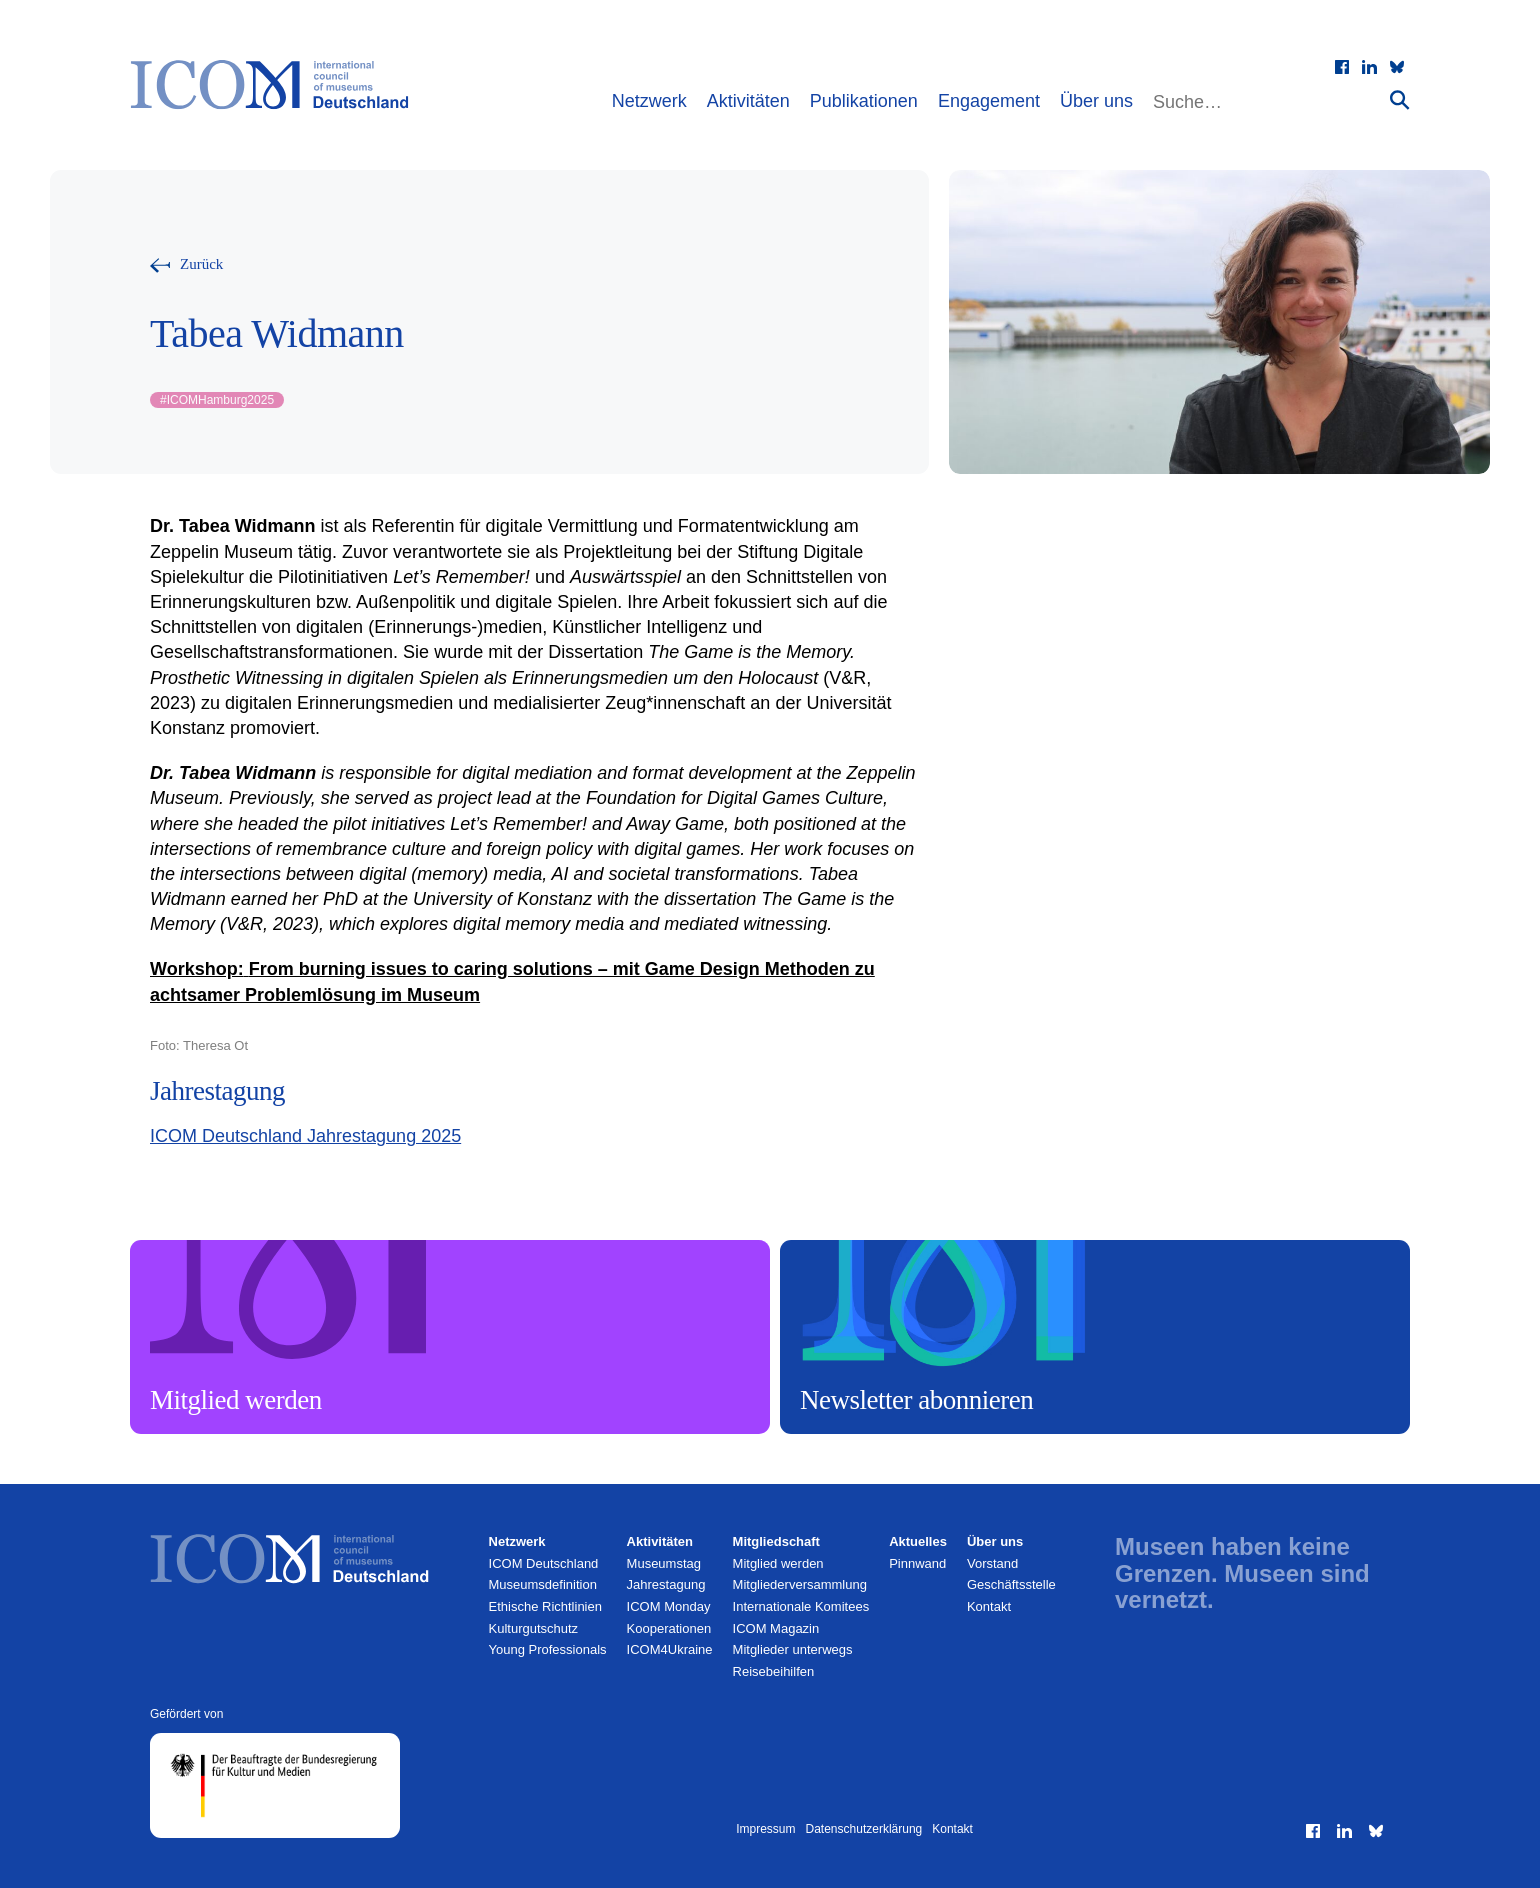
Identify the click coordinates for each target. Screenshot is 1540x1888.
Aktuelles (918, 1541)
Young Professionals (548, 1649)
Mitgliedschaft (776, 1541)
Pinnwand (917, 1563)
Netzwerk (649, 101)
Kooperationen (669, 1628)
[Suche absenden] (1400, 99)
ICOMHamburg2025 (217, 400)
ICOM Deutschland (544, 1563)
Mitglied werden (778, 1563)
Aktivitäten (748, 101)
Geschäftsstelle (1011, 1584)
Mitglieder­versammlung (800, 1584)
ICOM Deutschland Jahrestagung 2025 (305, 1136)
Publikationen (864, 101)
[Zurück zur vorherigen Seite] (186, 264)
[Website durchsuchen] (1269, 102)
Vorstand (992, 1563)
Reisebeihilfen (774, 1671)
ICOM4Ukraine (670, 1649)
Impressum (765, 1829)
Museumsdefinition (543, 1584)
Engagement (989, 101)
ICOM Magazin (776, 1628)
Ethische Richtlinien (545, 1606)
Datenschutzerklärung (864, 1829)
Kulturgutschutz (534, 1628)
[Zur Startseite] (279, 85)
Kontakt (989, 1606)
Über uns (1096, 101)
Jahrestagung (666, 1584)
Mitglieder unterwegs (793, 1649)
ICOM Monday (669, 1606)
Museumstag (664, 1563)
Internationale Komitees (801, 1606)
